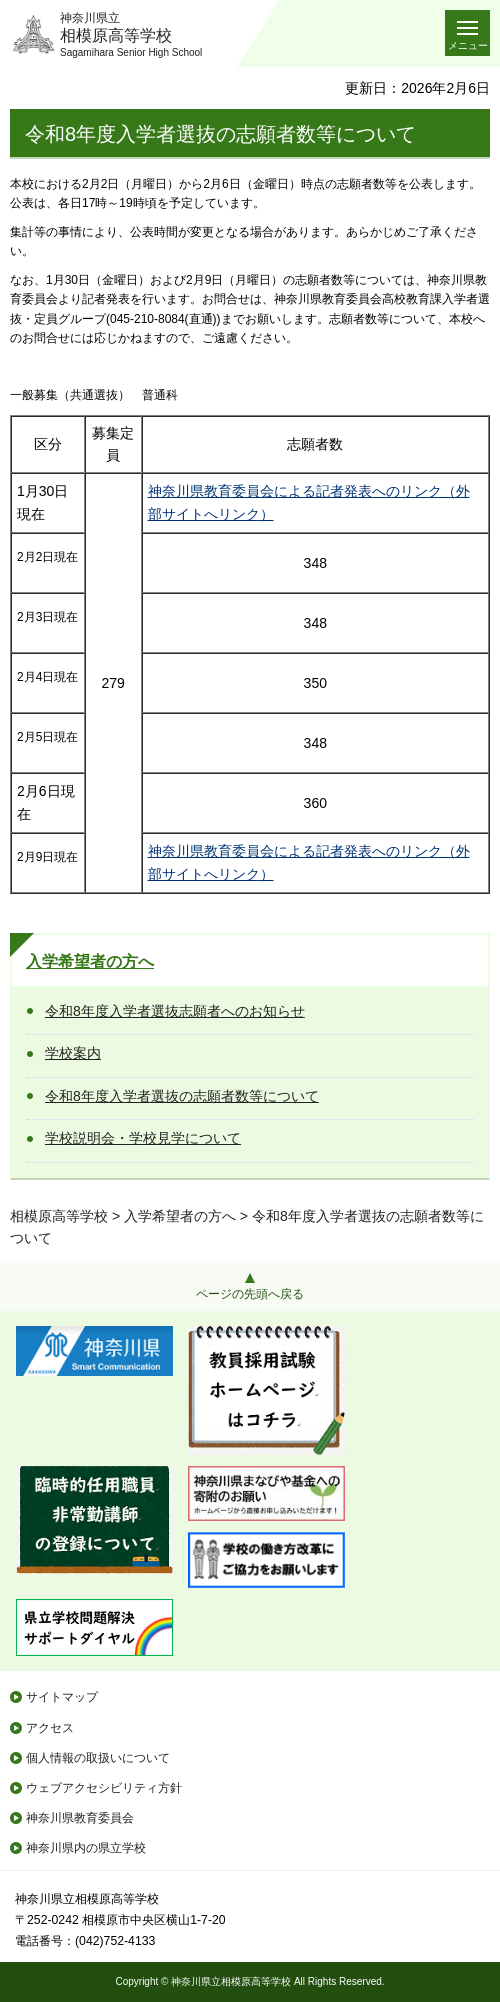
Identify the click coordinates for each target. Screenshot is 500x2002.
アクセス (50, 1728)
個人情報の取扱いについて (98, 1758)
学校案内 (73, 1053)
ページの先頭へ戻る (250, 1294)
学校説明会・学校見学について (143, 1138)
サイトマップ (62, 1697)
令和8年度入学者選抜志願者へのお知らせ (175, 1011)
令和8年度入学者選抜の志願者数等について (182, 1096)
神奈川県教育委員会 (80, 1818)
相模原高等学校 (59, 1216)
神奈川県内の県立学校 (86, 1848)
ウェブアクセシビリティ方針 (104, 1788)
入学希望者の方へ (90, 961)
